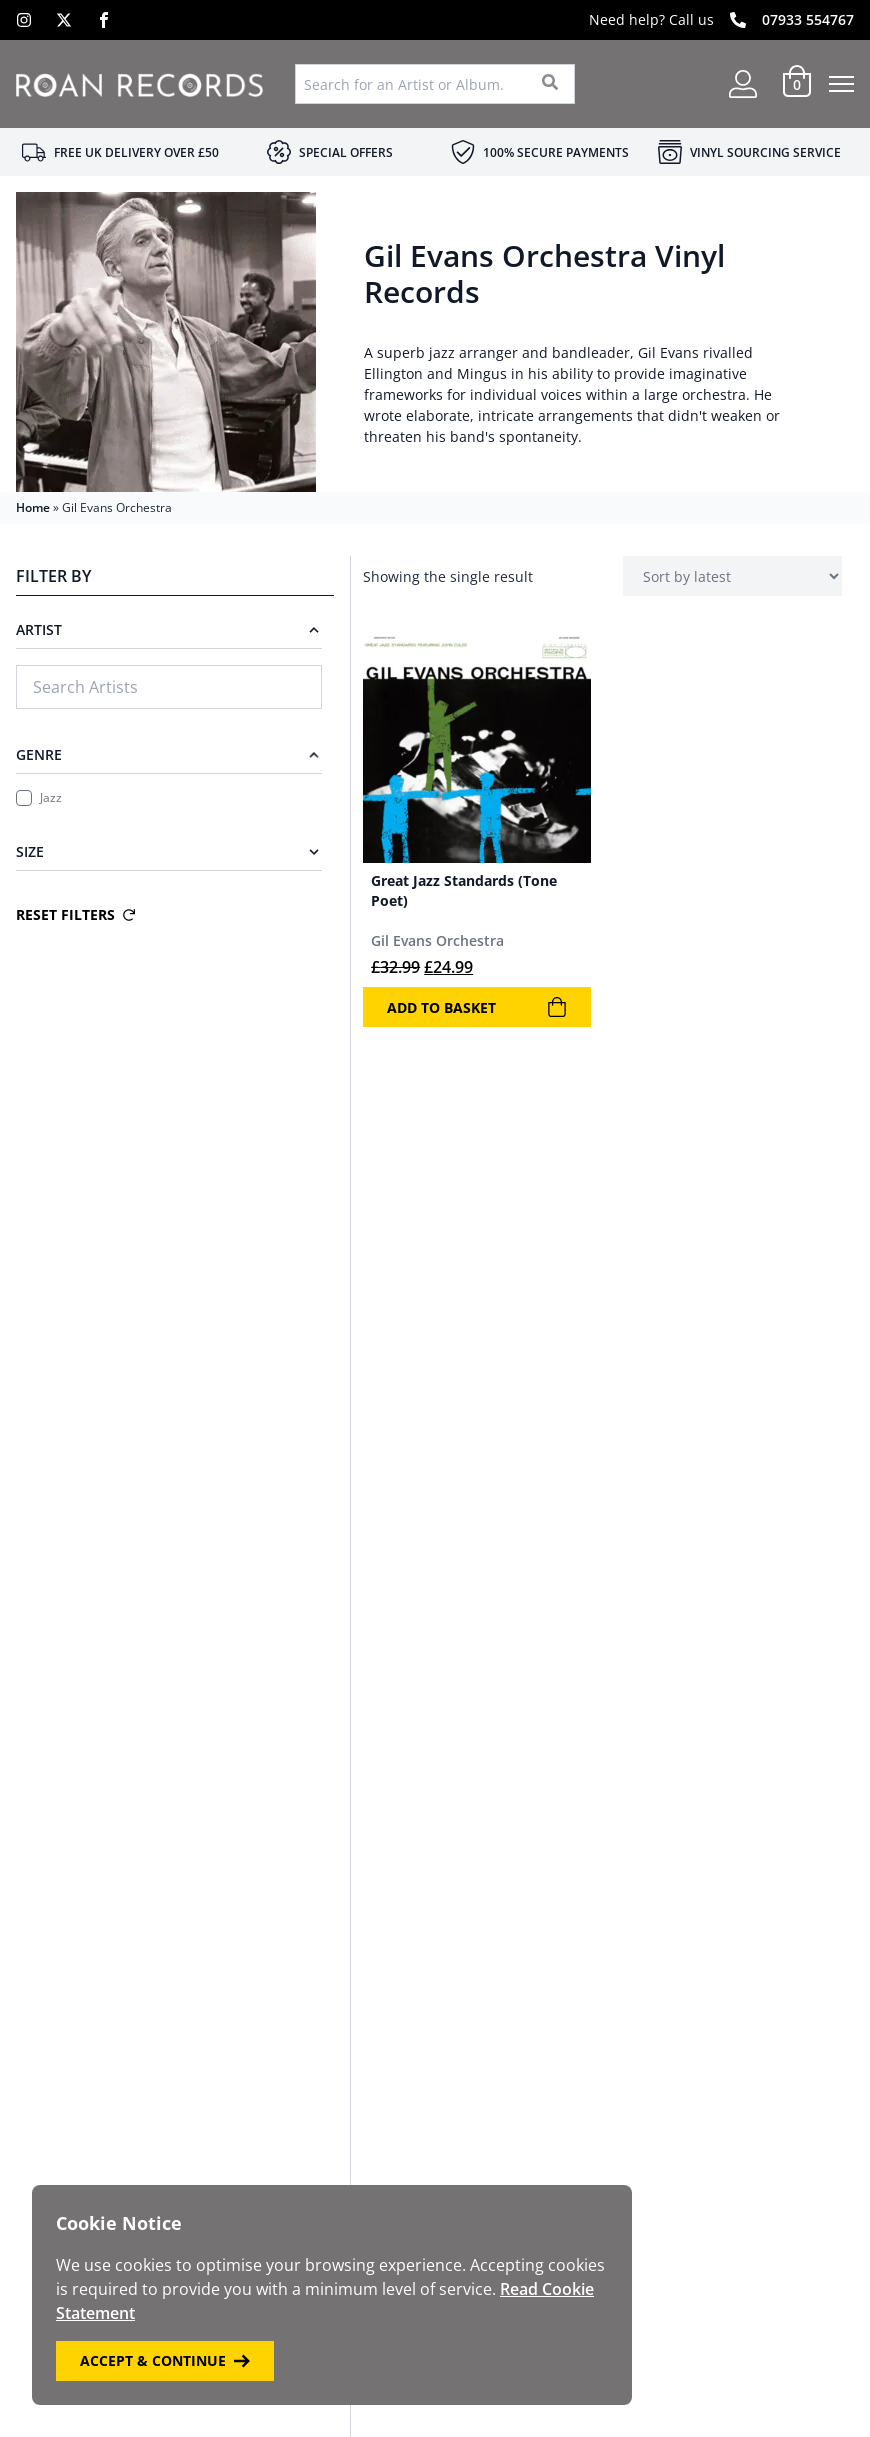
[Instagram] (24, 20)
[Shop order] (732, 576)
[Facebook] (104, 20)
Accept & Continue (165, 2360)
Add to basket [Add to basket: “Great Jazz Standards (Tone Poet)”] (476, 1007)
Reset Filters (75, 914)
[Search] (550, 84)
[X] (64, 20)
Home (33, 507)
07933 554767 (808, 19)
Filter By (53, 576)
